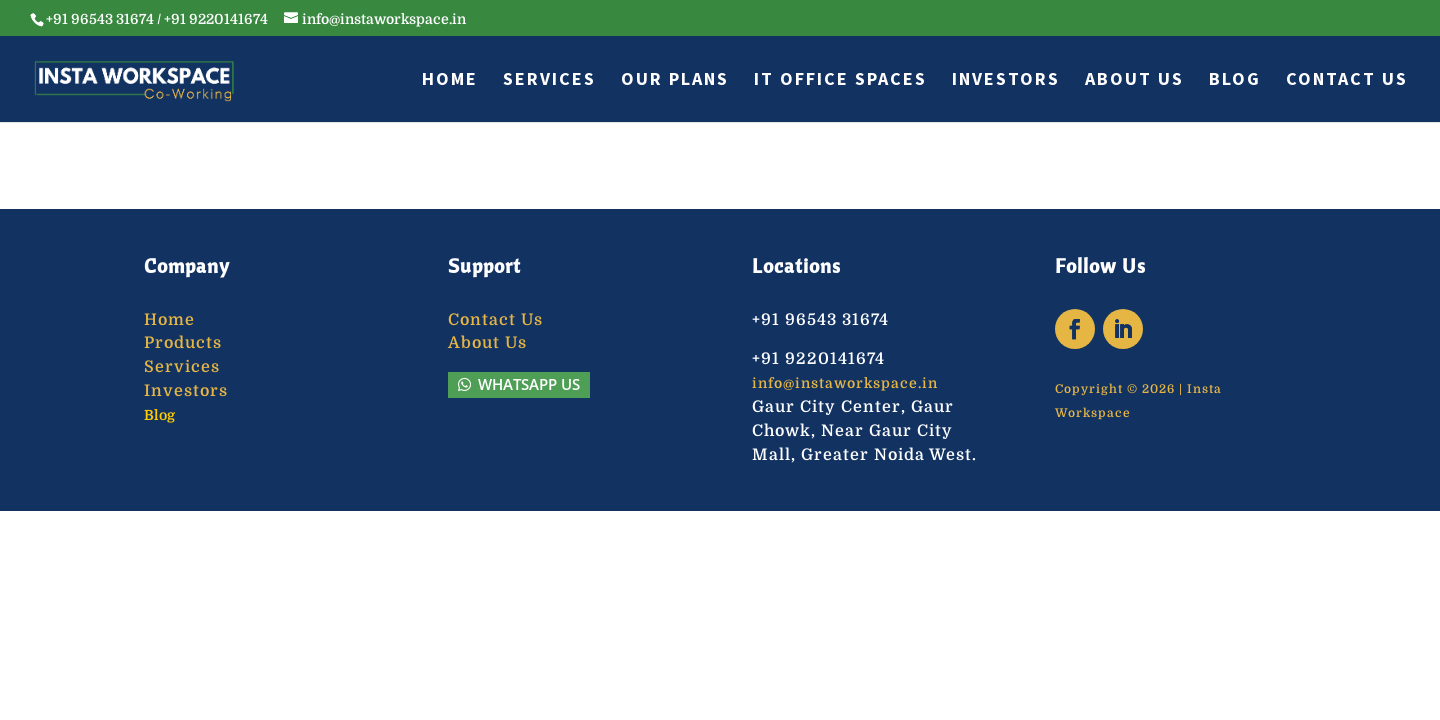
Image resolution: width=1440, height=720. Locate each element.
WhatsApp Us (529, 384)
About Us (1134, 81)
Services (549, 81)
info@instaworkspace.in (845, 383)
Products (183, 343)
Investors (1006, 81)
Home (450, 81)
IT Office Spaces (840, 81)
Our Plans (675, 81)
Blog (1235, 81)
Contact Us (1347, 81)
